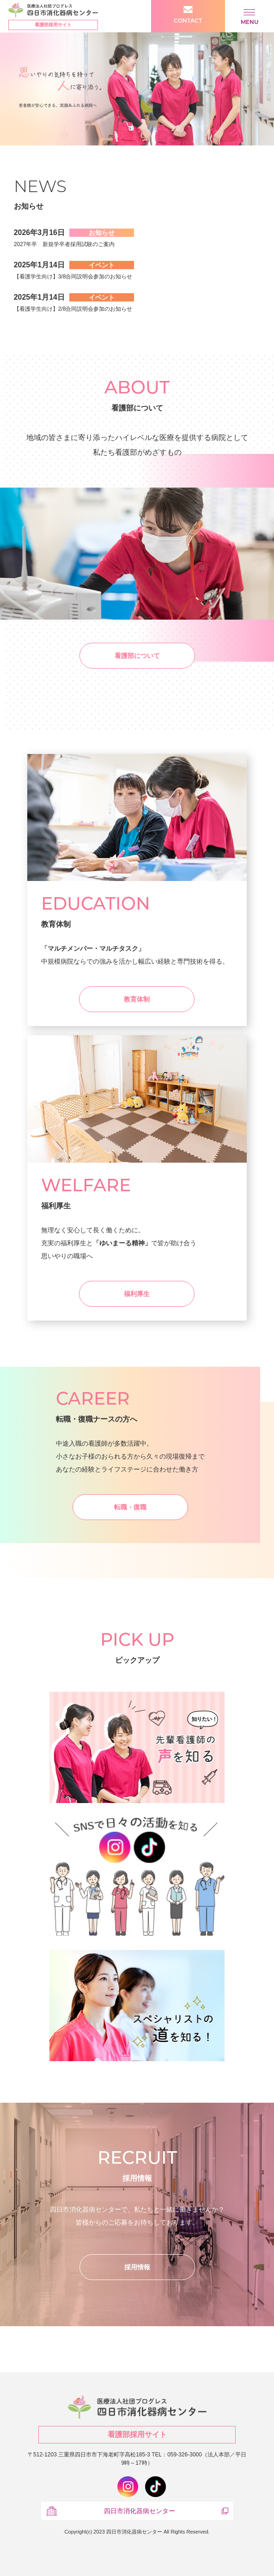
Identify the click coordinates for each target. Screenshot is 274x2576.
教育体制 (137, 999)
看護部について (137, 655)
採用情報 (137, 2267)
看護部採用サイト (53, 24)
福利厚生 (137, 1293)
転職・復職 (130, 1507)
